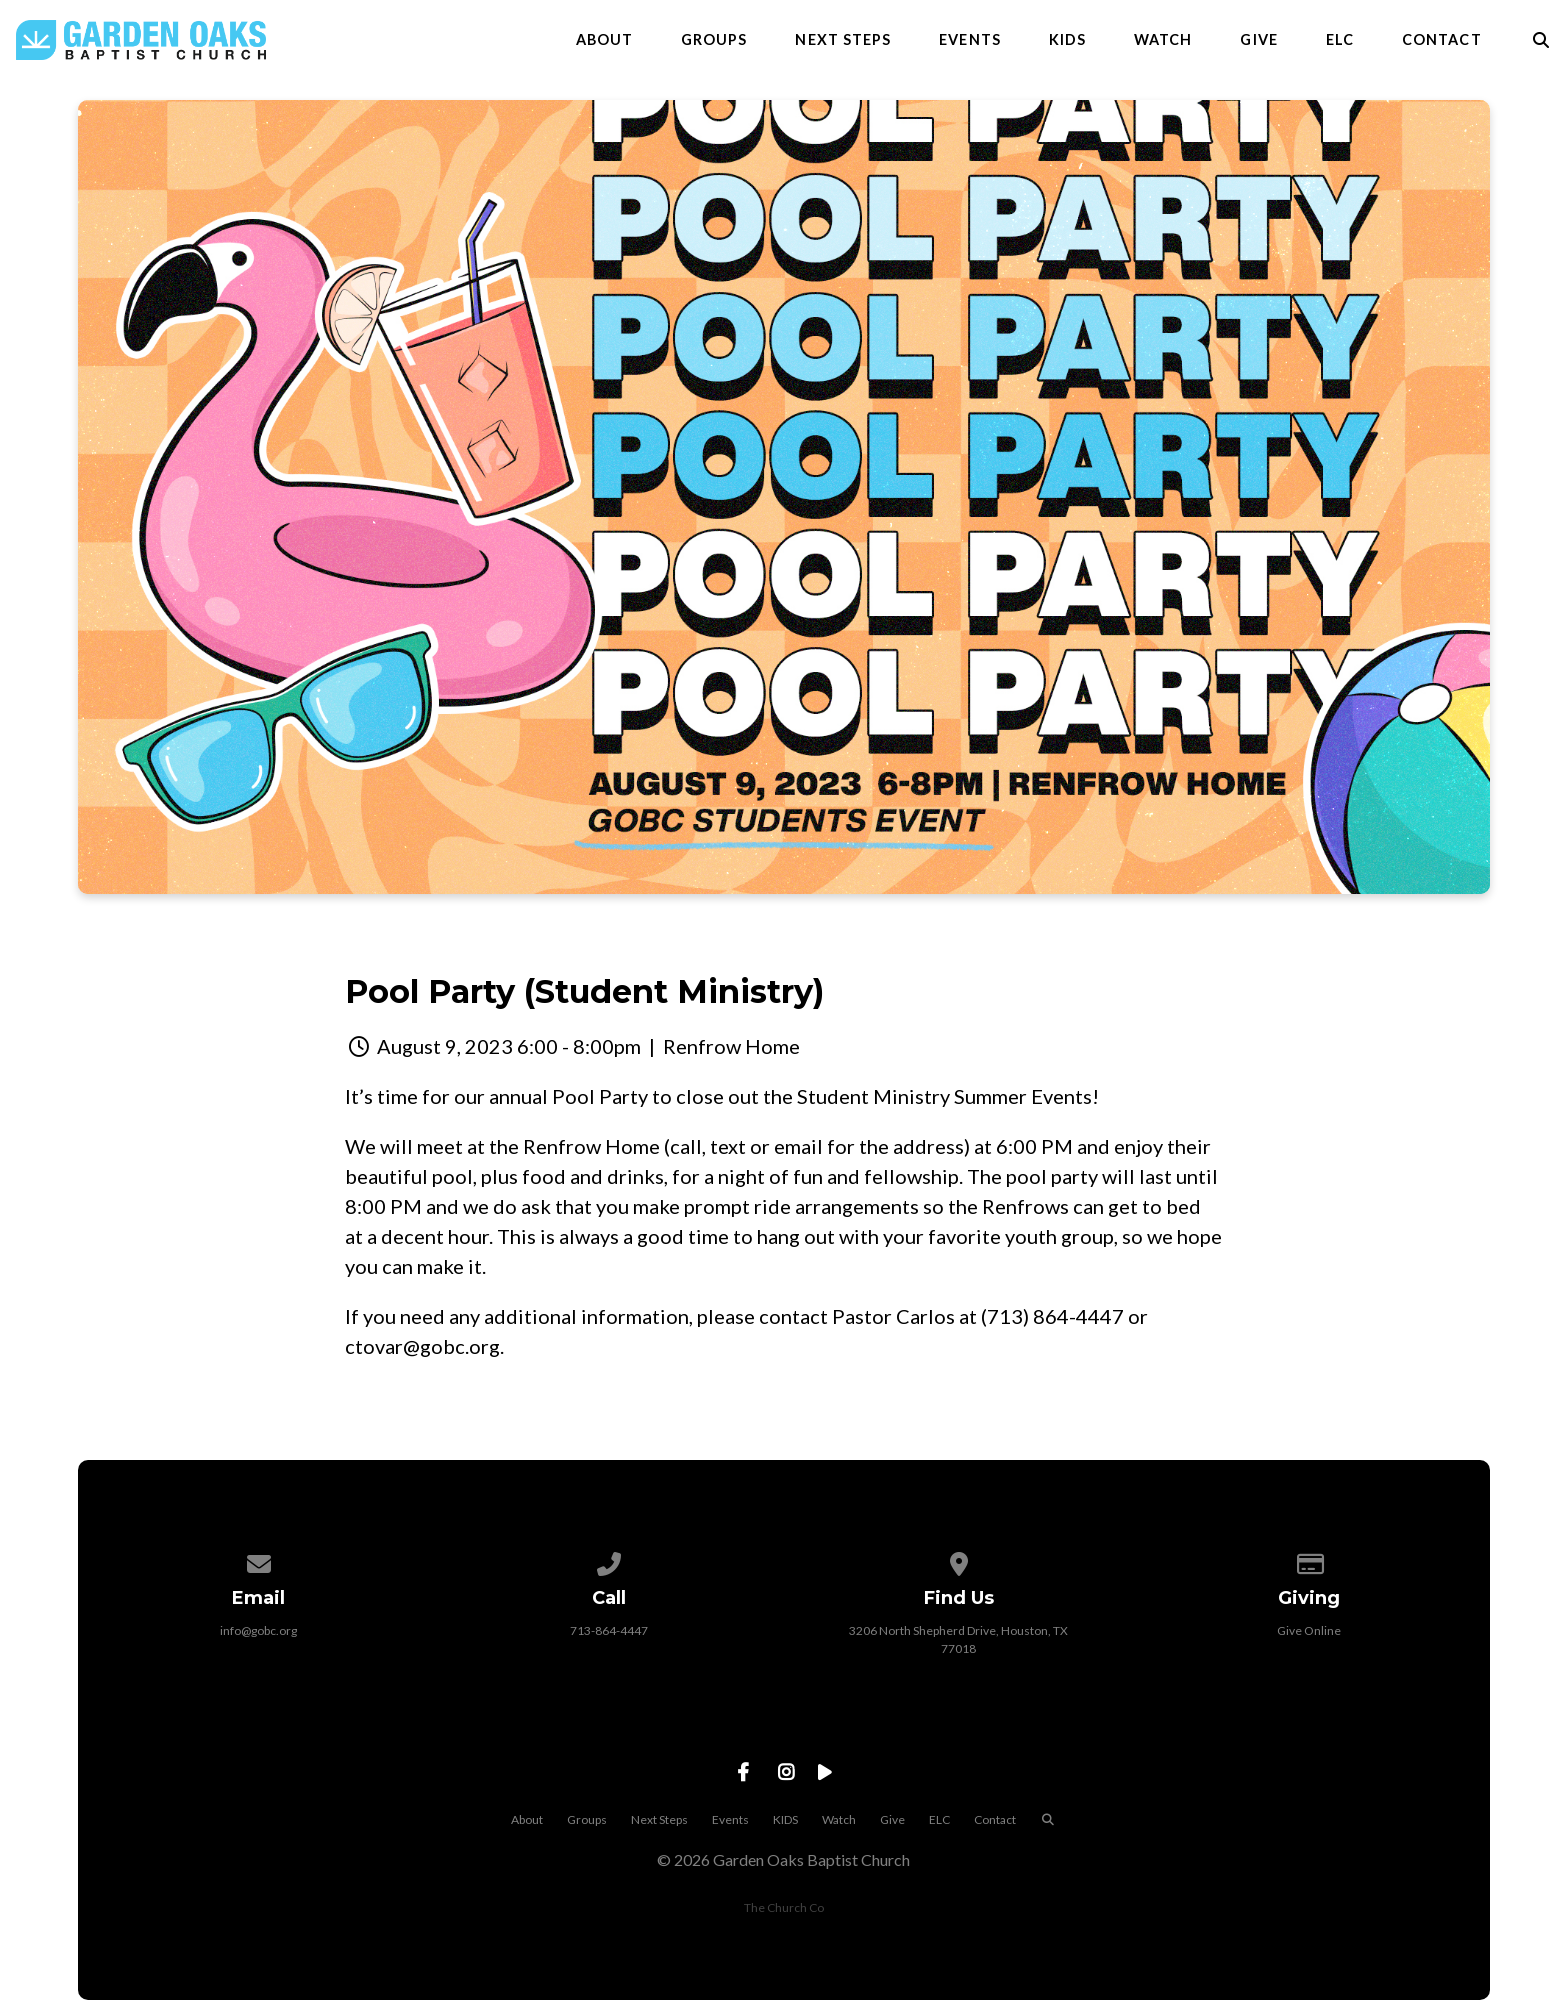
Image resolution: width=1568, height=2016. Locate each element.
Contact (1442, 40)
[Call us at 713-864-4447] (609, 1560)
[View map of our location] (959, 1560)
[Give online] (1309, 1560)
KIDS (1067, 40)
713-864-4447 (609, 1630)
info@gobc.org (258, 1630)
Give (1258, 40)
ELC (1340, 40)
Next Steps (843, 40)
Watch (1163, 40)
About (604, 40)
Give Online (1309, 1630)
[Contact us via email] (259, 1560)
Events (969, 40)
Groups (714, 40)
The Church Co (784, 1907)
